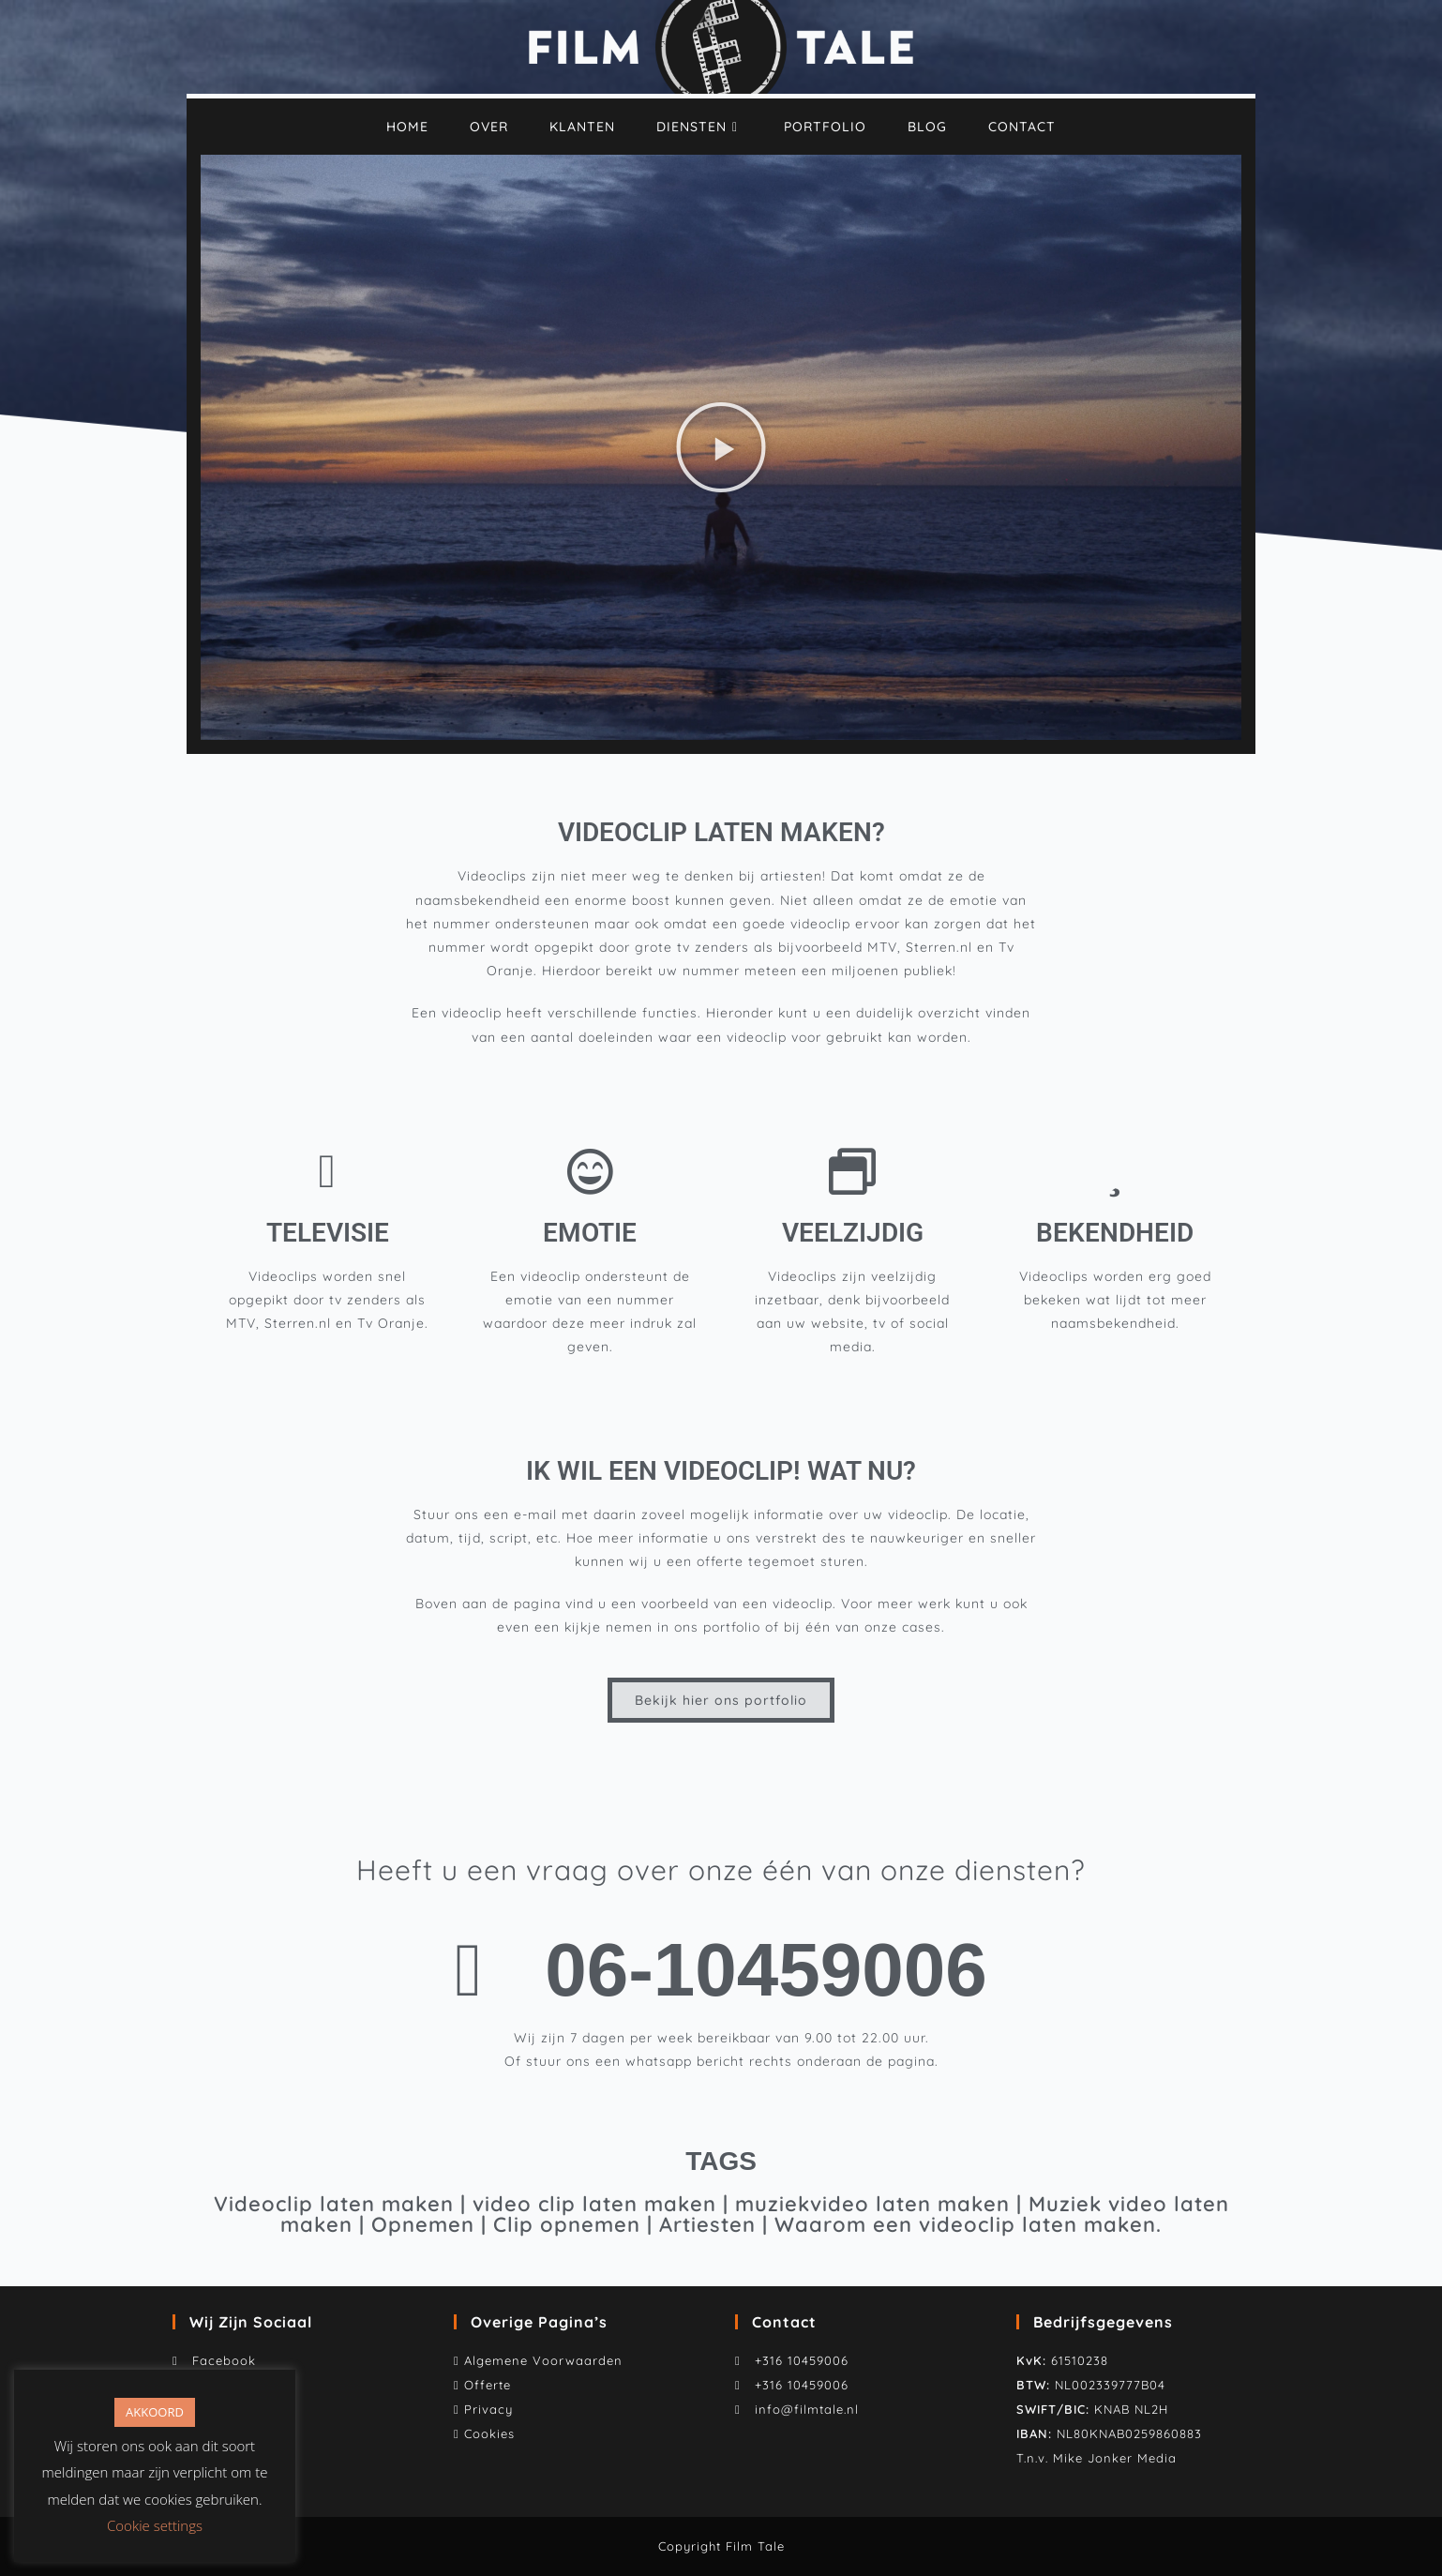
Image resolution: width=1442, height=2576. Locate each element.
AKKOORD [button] (155, 2411)
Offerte (487, 2384)
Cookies (489, 2433)
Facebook (219, 2360)
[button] (721, 447)
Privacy (488, 2409)
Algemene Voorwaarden (543, 2360)
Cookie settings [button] (155, 2525)
